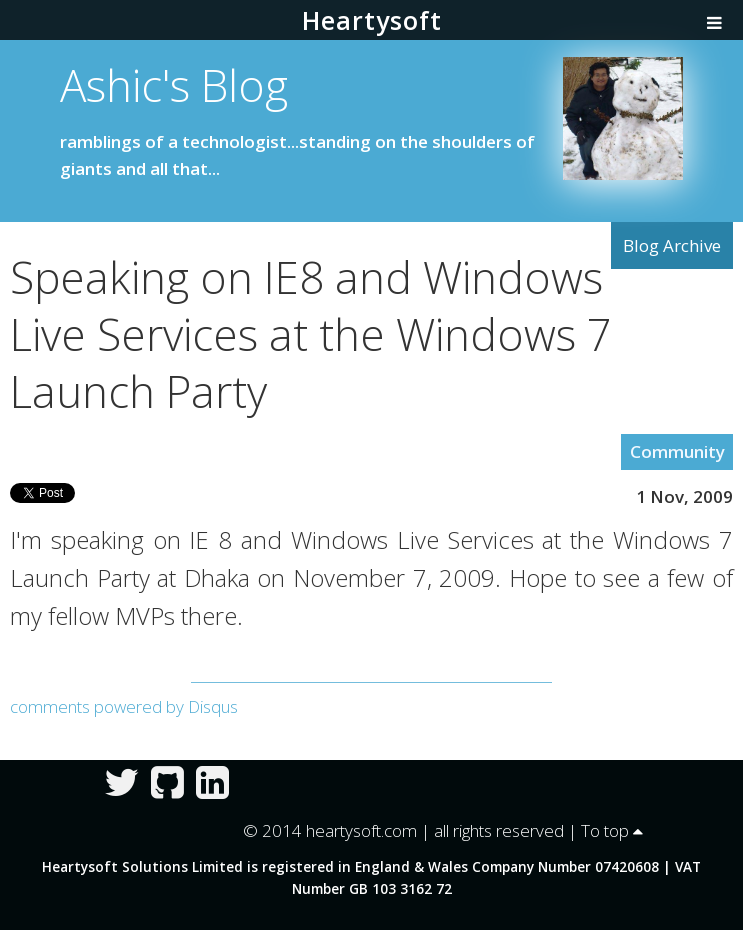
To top (612, 830)
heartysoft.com (361, 830)
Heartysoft (372, 20)
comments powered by (124, 706)
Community (677, 451)
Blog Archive (672, 245)
